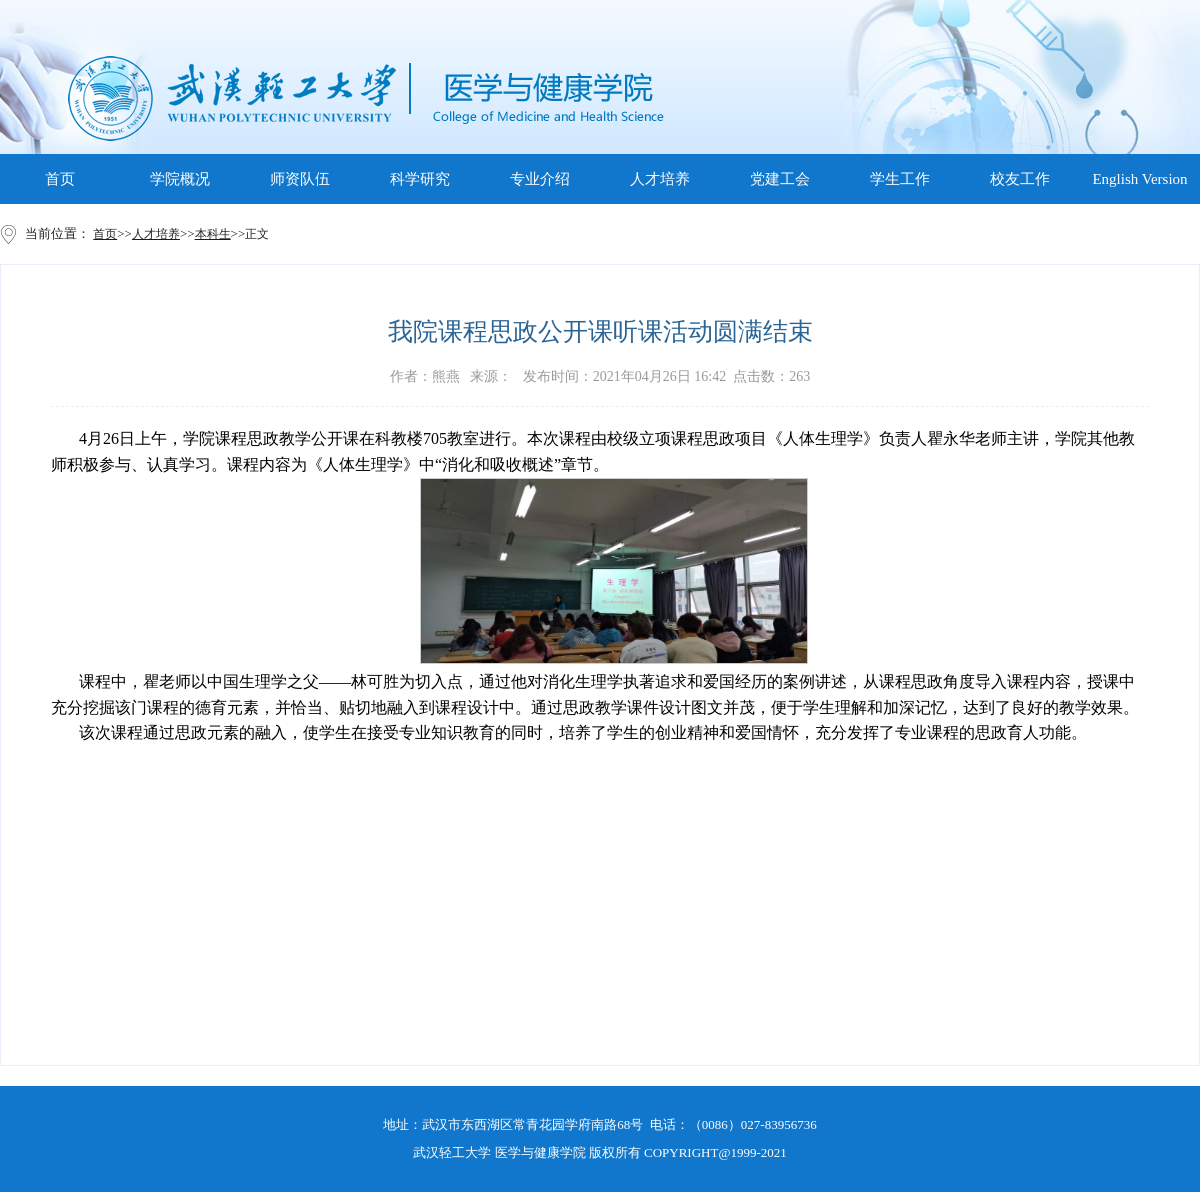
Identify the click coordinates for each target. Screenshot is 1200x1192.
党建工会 (780, 179)
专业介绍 (540, 179)
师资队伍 (300, 179)
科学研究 (420, 179)
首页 (60, 179)
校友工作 (1020, 179)
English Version (1139, 179)
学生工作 (900, 179)
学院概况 (180, 179)
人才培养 (660, 179)
